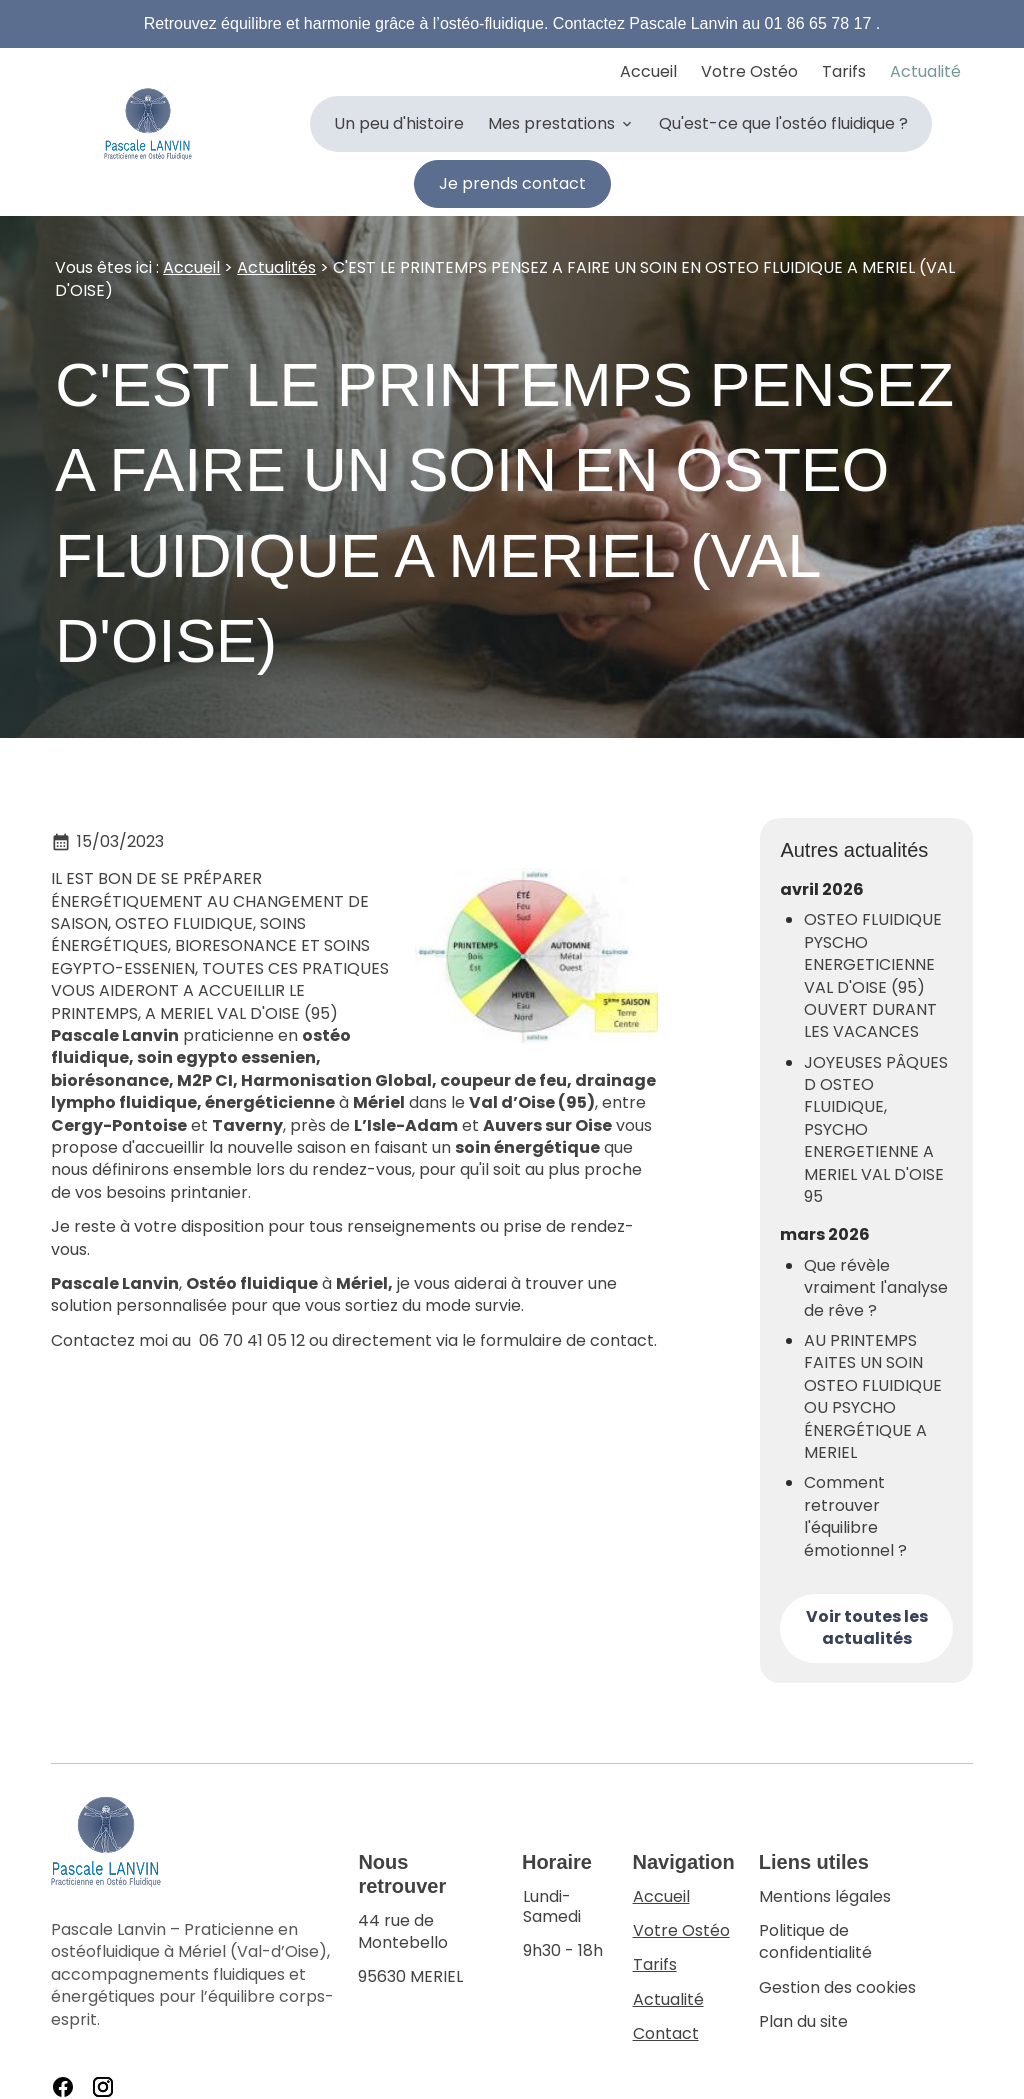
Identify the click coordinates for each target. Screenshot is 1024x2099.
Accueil (648, 71)
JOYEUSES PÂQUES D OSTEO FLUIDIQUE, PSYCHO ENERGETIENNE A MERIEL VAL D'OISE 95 (876, 1119)
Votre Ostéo (749, 71)
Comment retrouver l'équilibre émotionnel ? (855, 1506)
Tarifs (844, 71)
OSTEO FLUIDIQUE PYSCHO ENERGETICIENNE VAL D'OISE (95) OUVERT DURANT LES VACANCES (873, 966)
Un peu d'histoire (399, 123)
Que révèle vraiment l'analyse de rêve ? (876, 1277)
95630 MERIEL (428, 1937)
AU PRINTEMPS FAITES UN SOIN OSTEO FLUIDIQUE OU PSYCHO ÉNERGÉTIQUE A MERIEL (873, 1386)
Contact (666, 2022)
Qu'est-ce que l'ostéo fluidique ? (783, 123)
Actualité (925, 71)
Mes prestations (551, 123)
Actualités (276, 256)
